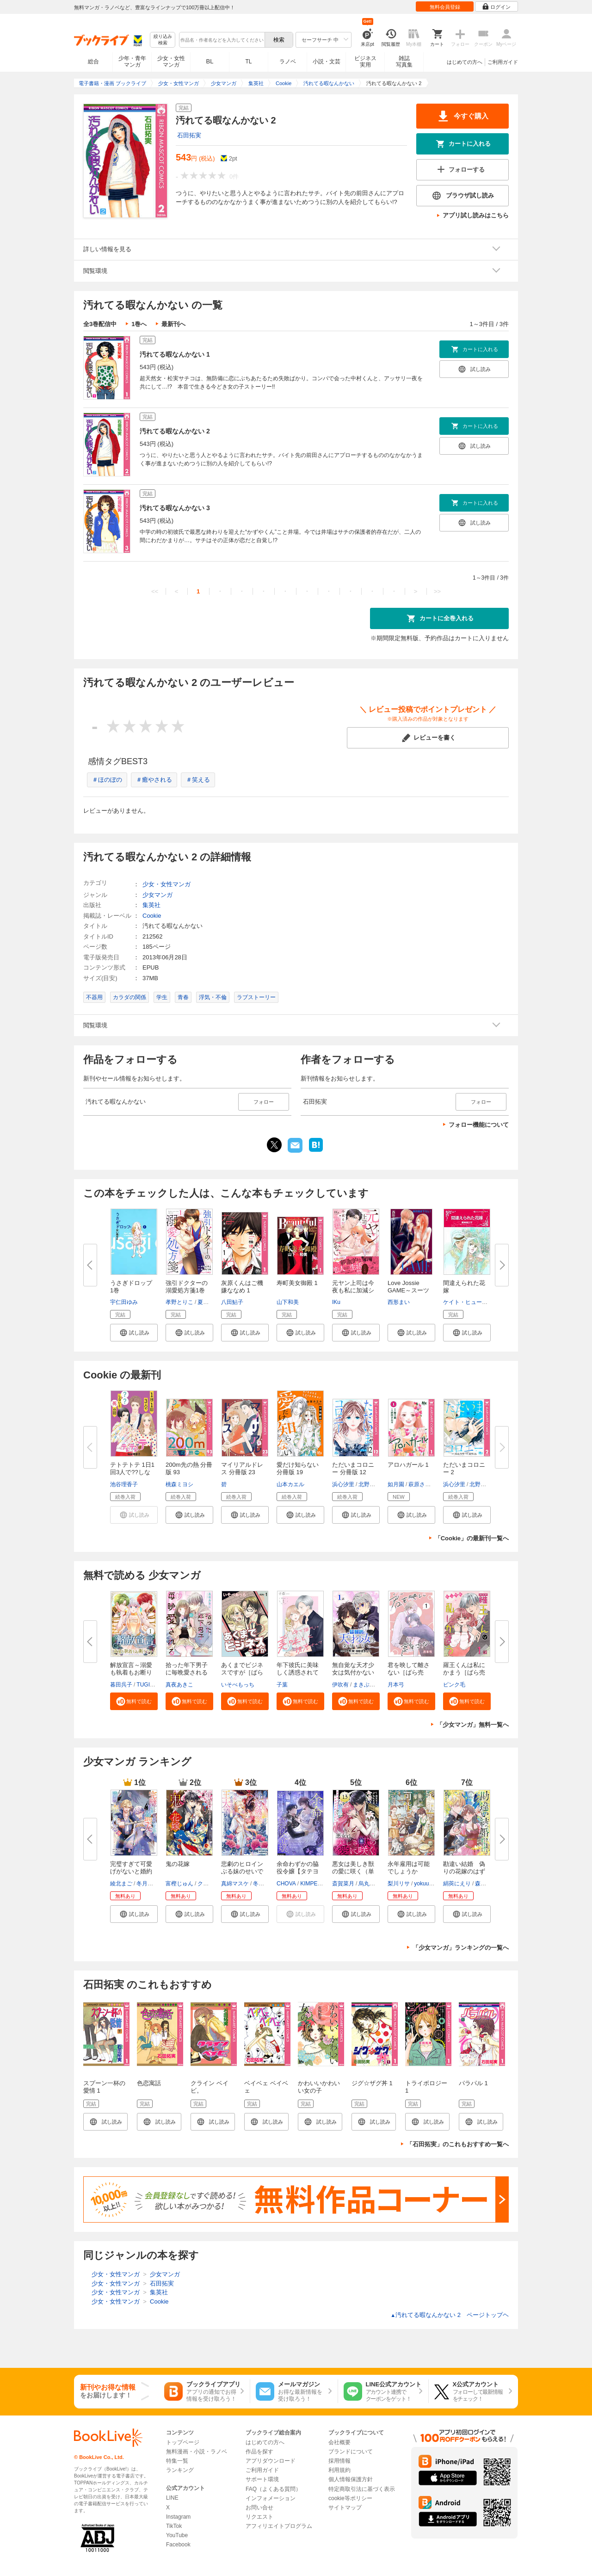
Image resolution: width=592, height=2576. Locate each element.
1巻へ (139, 324)
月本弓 (396, 1684)
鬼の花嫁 (178, 1863)
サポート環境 (262, 2479)
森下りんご (489, 1883)
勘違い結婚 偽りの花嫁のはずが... (464, 1871)
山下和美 (288, 1302)
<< (154, 591)
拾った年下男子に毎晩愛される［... (187, 1672)
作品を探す (259, 2451)
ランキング (180, 2470)
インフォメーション (271, 2498)
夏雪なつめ (211, 1302)
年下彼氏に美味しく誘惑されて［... (298, 1672)
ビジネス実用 (365, 61)
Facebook (178, 2544)
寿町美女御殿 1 (297, 1282)
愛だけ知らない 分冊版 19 (298, 1468)
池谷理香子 (124, 1484)
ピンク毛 (454, 1684)
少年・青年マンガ (132, 61)
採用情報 (339, 2461)
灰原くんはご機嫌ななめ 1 (242, 1286)
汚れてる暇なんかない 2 (175, 431)
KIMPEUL (312, 1883)
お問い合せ (259, 2507)
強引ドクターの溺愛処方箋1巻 (187, 1286)
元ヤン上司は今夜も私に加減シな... (353, 1290)
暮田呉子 (121, 1684)
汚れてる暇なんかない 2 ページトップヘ (449, 2314)
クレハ (205, 1883)
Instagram (178, 2517)
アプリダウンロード (271, 2461)
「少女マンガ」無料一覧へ (473, 1724)
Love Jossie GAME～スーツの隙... (408, 1290)
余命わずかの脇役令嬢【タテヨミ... (298, 1871)
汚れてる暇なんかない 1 (175, 354)
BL (210, 61)
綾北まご (121, 1883)
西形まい (399, 1302)
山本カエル (290, 1484)
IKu (336, 1302)
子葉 (282, 1684)
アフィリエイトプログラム (279, 2526)
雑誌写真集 (404, 61)
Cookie (151, 915)
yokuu (421, 1883)
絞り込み (163, 40)
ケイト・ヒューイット (471, 1302)
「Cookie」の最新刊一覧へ (472, 1538)
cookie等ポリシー (350, 2498)
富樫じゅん (179, 1883)
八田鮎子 (232, 1302)
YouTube (177, 2535)
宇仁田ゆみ (124, 1302)
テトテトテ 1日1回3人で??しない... (132, 1472)
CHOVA (286, 1883)
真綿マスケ (235, 1883)
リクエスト (259, 2517)
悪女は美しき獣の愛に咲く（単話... (353, 1871)
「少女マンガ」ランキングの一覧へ (461, 1947)
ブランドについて (350, 2451)
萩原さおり (422, 1484)
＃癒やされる (154, 779)
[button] (134, 1332)
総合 (93, 61)
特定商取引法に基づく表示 (361, 2489)
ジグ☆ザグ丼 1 (372, 2083)
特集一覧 (177, 2461)
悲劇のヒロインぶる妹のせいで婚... (242, 1871)
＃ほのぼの (107, 779)
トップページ (182, 2442)
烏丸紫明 (369, 1883)
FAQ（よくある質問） (273, 2489)
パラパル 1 (473, 2083)
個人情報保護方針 (350, 2479)
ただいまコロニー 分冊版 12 (353, 1468)
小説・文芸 (326, 61)
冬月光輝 (147, 1883)
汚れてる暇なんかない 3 (175, 508)
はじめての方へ (464, 62)
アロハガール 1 (408, 1464)
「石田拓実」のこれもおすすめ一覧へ (458, 2144)
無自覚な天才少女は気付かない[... (353, 1672)
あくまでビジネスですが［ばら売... (242, 1672)
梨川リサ (399, 1883)
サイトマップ (345, 2507)
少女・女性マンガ (171, 61)
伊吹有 (340, 1684)
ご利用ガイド (502, 62)
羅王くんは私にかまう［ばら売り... (464, 1672)
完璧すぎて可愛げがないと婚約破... (131, 1871)
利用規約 (339, 2470)
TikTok (174, 2526)
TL (248, 61)
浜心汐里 (343, 1484)
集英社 (151, 905)
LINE (172, 2498)
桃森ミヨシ (179, 1484)
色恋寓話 (149, 2083)
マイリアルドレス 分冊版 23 (242, 1468)
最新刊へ (173, 324)
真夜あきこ (179, 1684)
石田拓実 (189, 135)
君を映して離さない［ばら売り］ (409, 1672)
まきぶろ (364, 1684)
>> (437, 591)
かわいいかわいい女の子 (319, 2087)
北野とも (369, 1484)
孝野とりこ (179, 1302)
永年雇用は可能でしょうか (409, 1867)
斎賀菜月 (343, 1883)
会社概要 (339, 2442)
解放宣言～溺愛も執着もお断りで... (131, 1672)
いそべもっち (237, 1684)
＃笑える (198, 779)
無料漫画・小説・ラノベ (196, 2451)
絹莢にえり (457, 1883)
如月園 (396, 1484)
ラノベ (287, 61)
